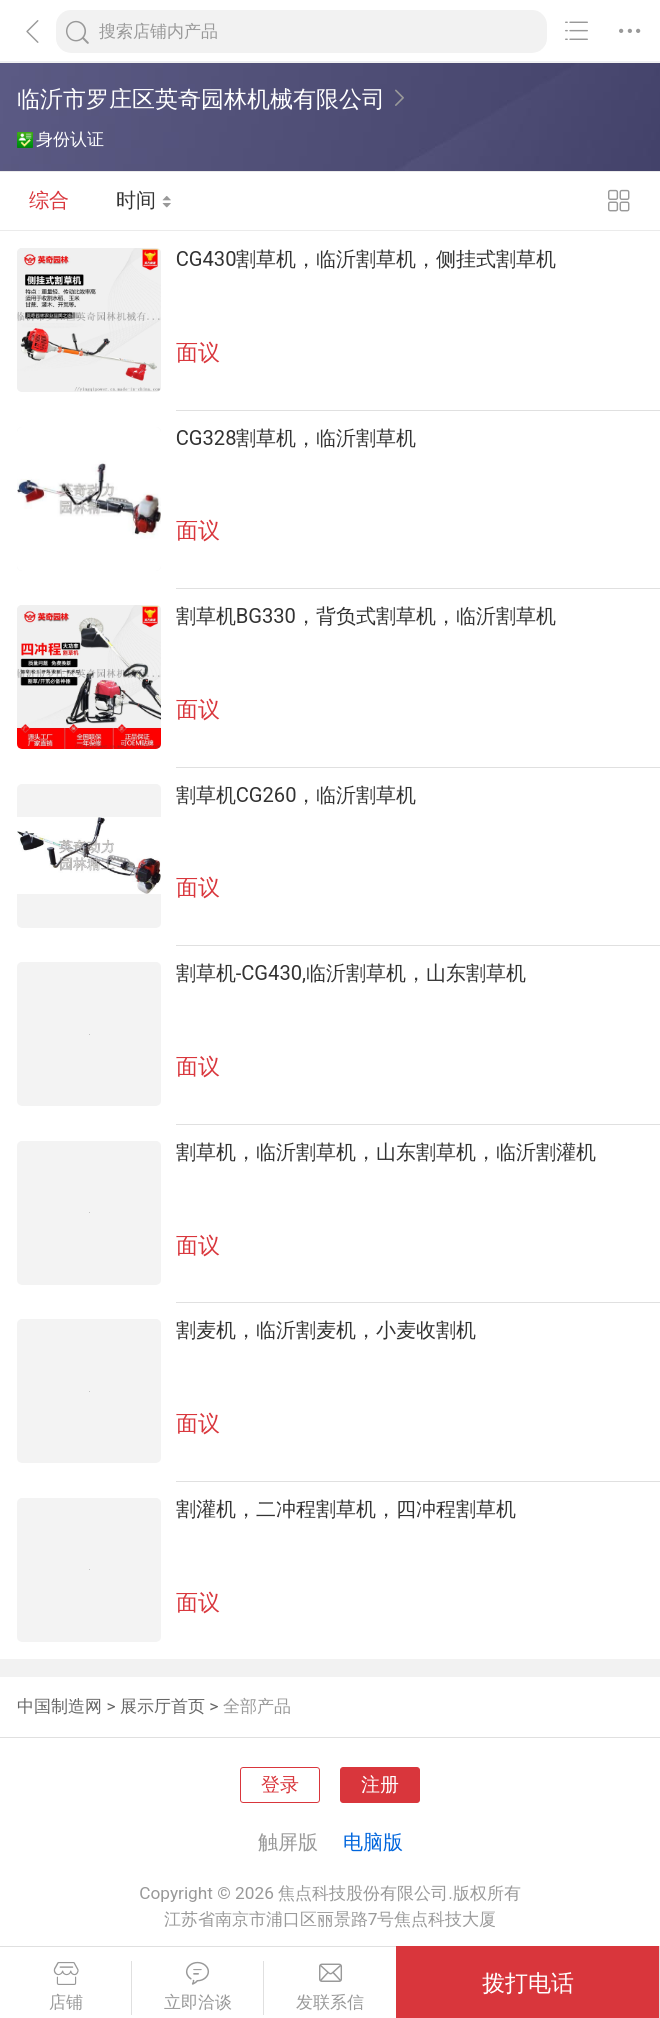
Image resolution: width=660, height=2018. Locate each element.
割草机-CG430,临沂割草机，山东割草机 (351, 973)
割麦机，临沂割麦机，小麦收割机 (326, 1330)
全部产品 (257, 1706)
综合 (49, 200)
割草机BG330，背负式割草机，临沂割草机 (366, 616)
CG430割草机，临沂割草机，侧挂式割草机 (366, 259)
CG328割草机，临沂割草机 (296, 438)
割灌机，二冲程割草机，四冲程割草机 (346, 1509)
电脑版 (373, 1842)
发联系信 (330, 1987)
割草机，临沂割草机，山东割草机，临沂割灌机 (386, 1152)
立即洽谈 (197, 1987)
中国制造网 (59, 1706)
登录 (280, 1785)
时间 (144, 200)
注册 (380, 1785)
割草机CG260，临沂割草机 (296, 795)
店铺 (65, 1987)
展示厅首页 (162, 1706)
